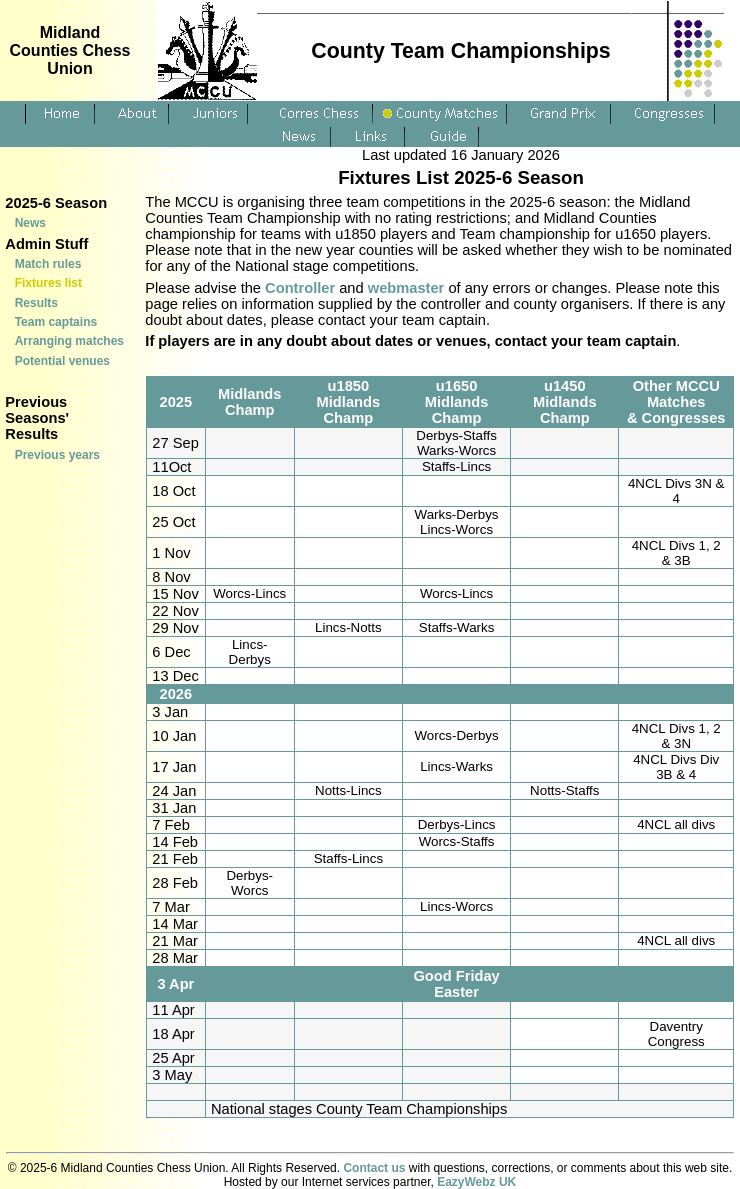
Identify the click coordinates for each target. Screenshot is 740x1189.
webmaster (406, 288)
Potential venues (62, 361)
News (30, 223)
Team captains (56, 322)
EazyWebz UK (476, 1182)
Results (36, 303)
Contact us (374, 1168)
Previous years (57, 455)
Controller (300, 288)
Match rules (48, 264)
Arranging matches (69, 341)
